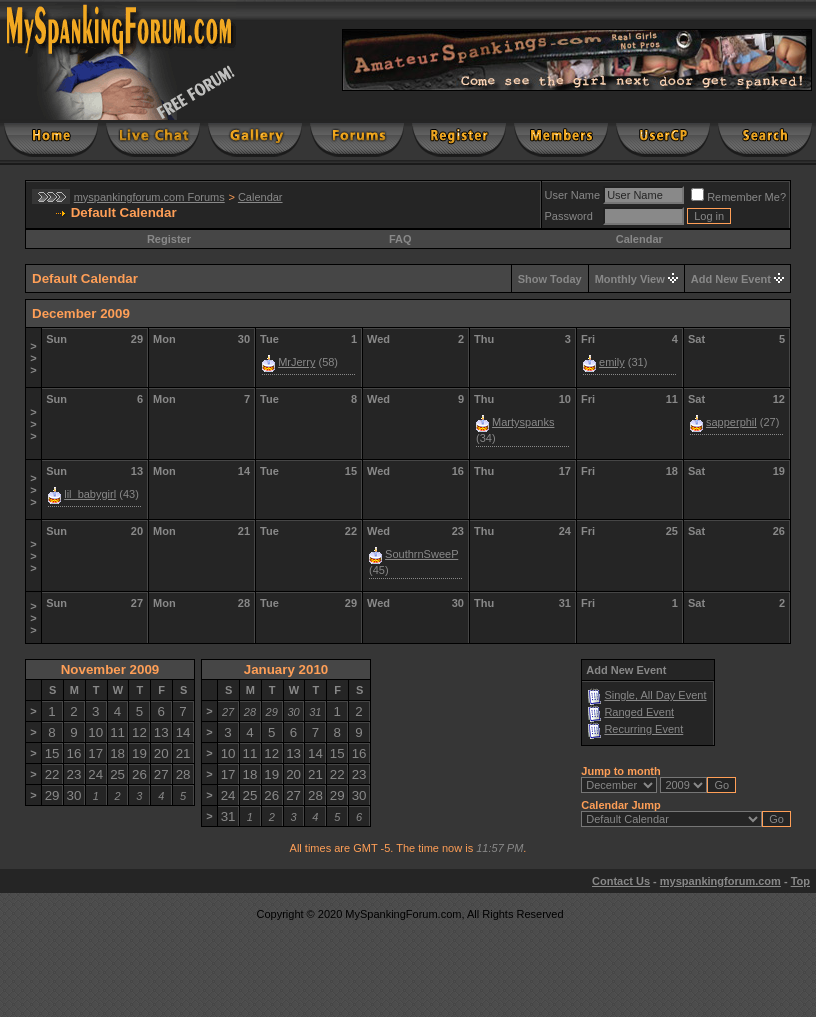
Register (169, 239)
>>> (33, 358)
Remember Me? (738, 197)
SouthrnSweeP (421, 554)
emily (612, 362)
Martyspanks (523, 422)
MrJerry (296, 362)
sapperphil (731, 422)
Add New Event (731, 279)
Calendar (260, 197)
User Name (573, 195)
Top (800, 881)
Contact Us (621, 881)
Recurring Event (643, 729)
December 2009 (81, 313)
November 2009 (110, 669)
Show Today (550, 279)
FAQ (400, 239)
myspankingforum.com (720, 881)
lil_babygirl (90, 494)
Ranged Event (639, 712)
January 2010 (286, 669)
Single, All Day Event (655, 695)
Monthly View (630, 279)
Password (569, 216)
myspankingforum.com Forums (149, 197)
